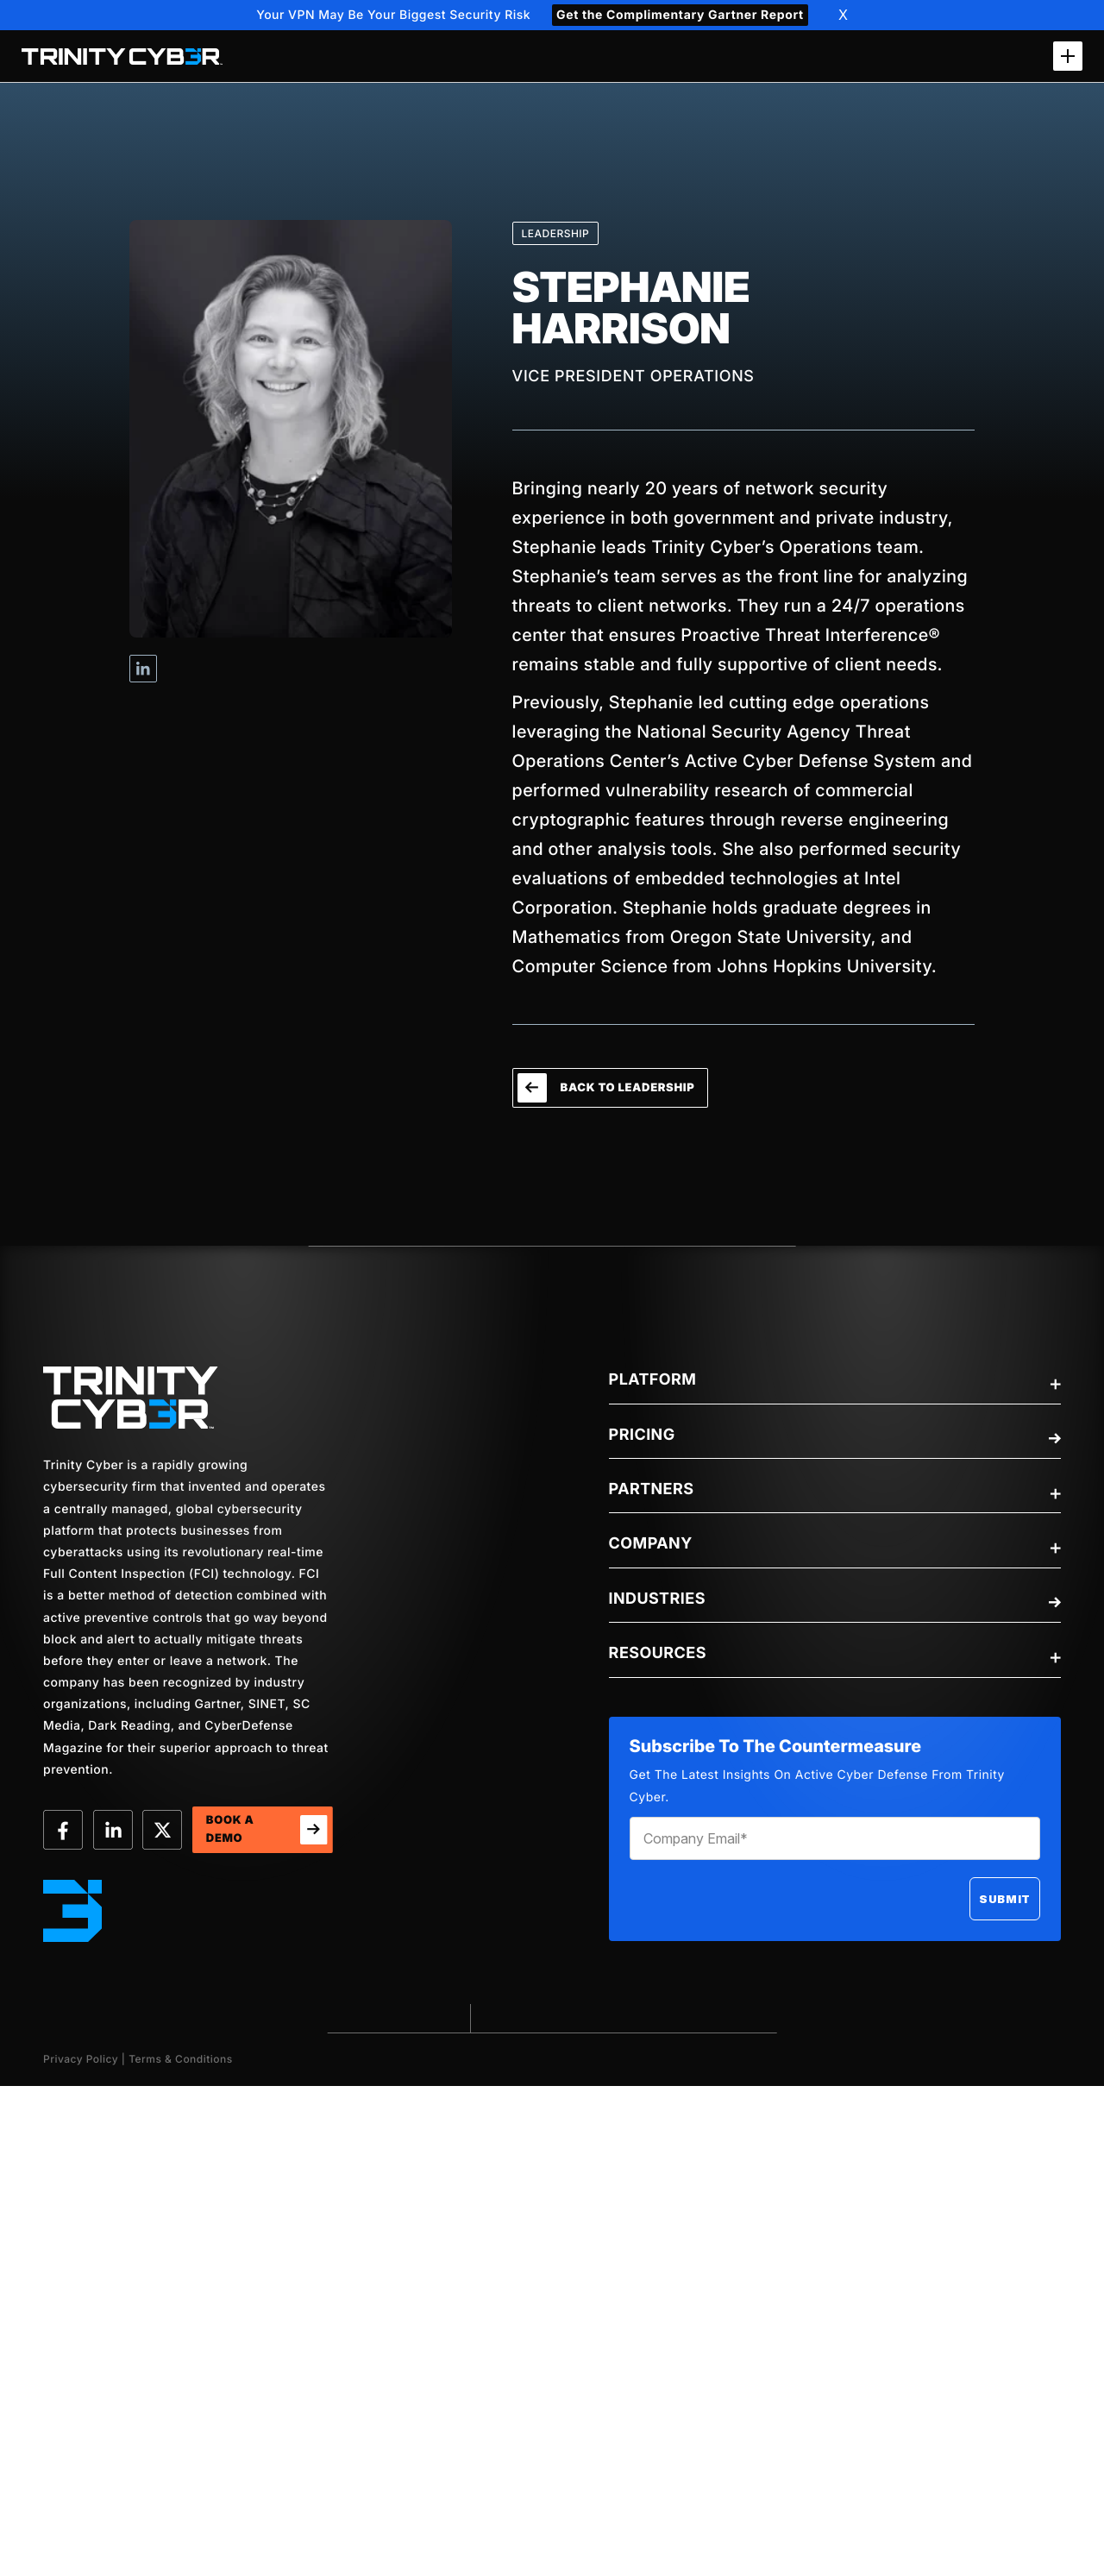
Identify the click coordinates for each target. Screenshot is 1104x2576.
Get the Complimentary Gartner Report (680, 15)
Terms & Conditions (181, 2058)
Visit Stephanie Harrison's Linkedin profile (143, 668)
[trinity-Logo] (130, 1398)
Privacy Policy (80, 2058)
